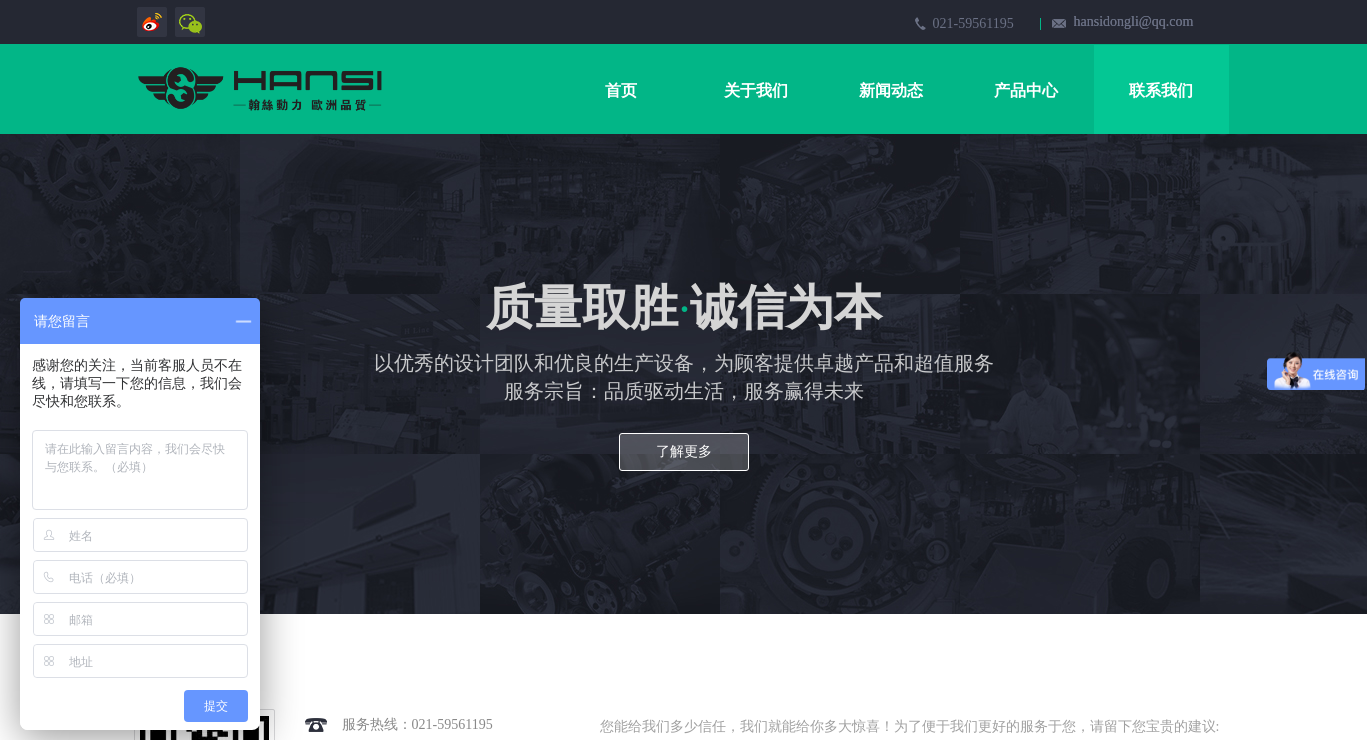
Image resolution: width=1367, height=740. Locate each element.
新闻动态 (891, 90)
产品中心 (1026, 90)
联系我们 (1161, 90)
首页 (621, 90)
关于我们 (756, 90)
